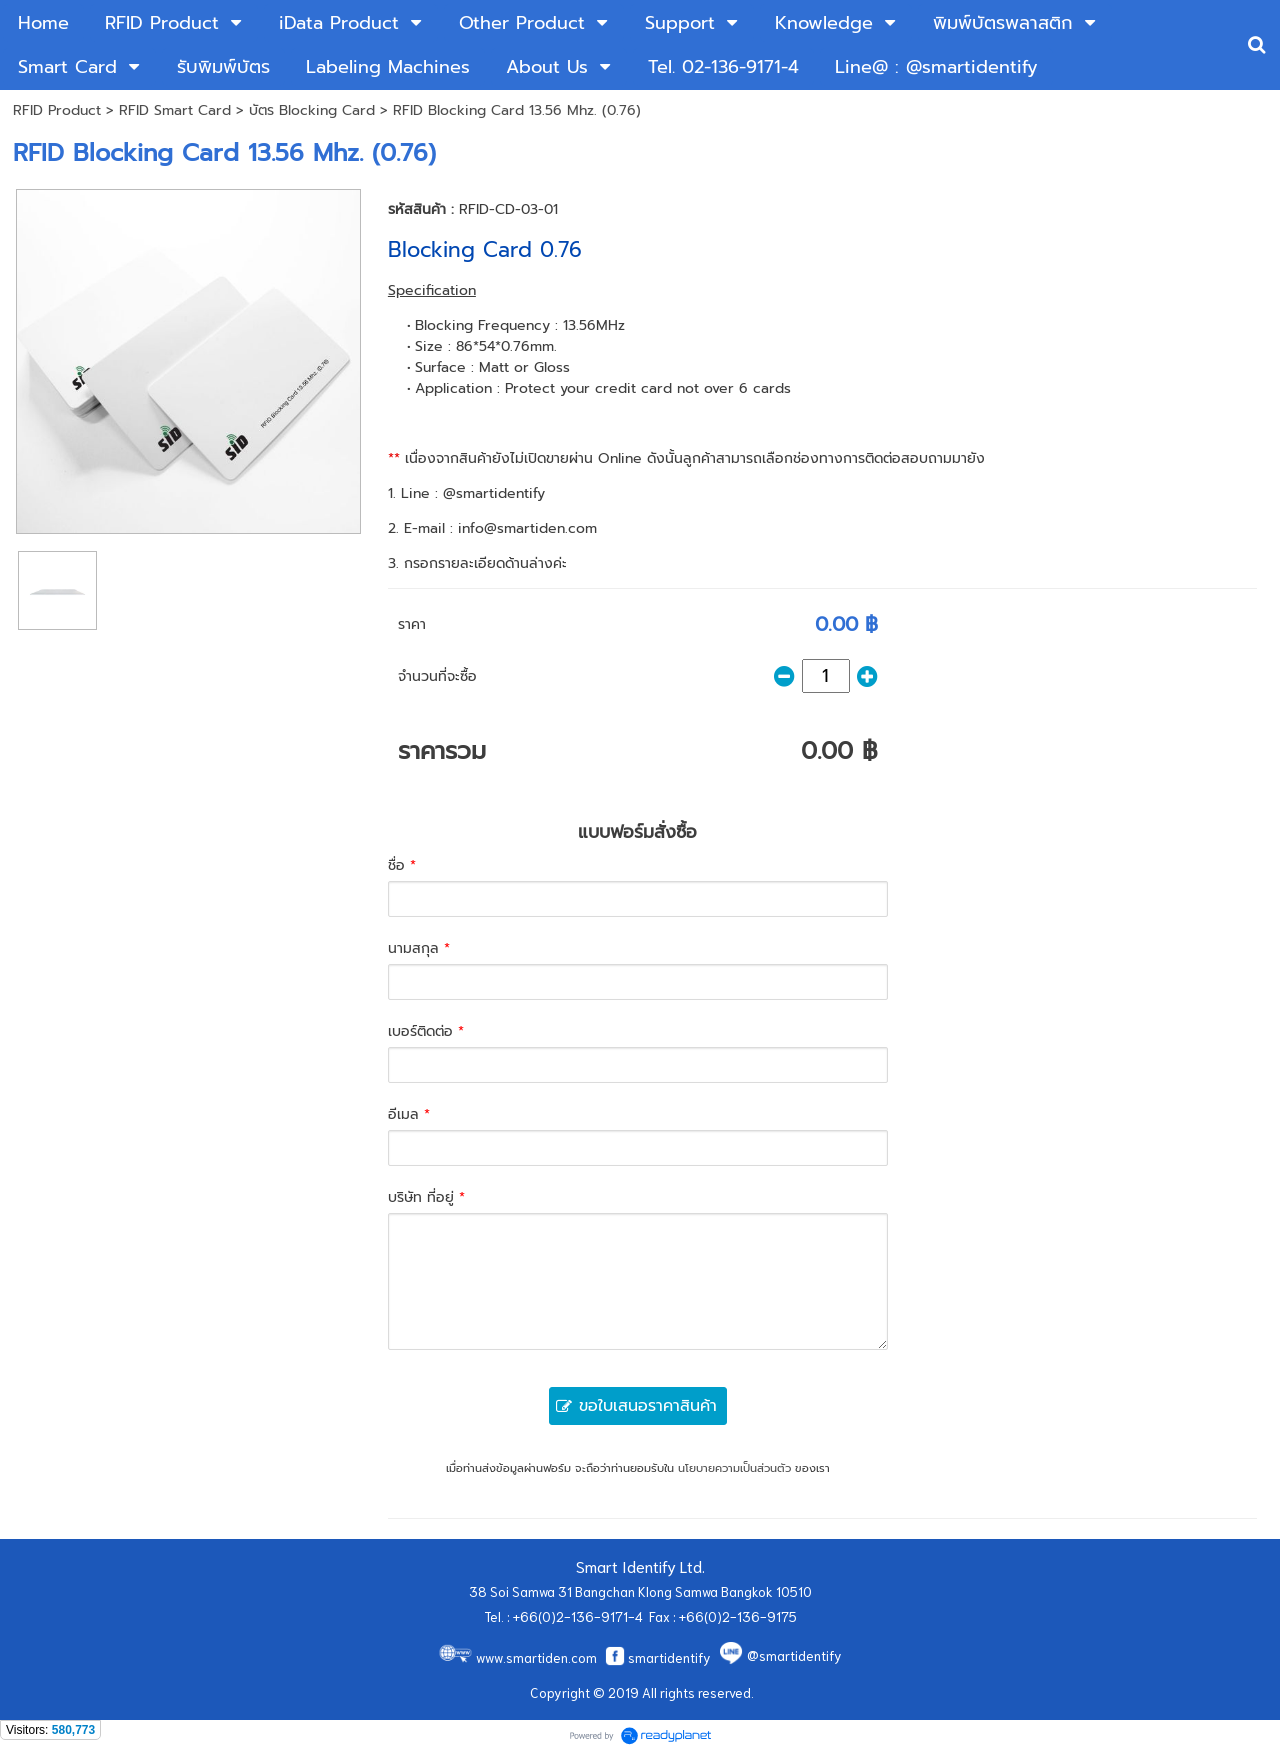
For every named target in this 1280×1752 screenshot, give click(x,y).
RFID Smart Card (175, 110)
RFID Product (57, 110)
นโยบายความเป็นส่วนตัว (734, 1468)
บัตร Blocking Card (314, 110)
